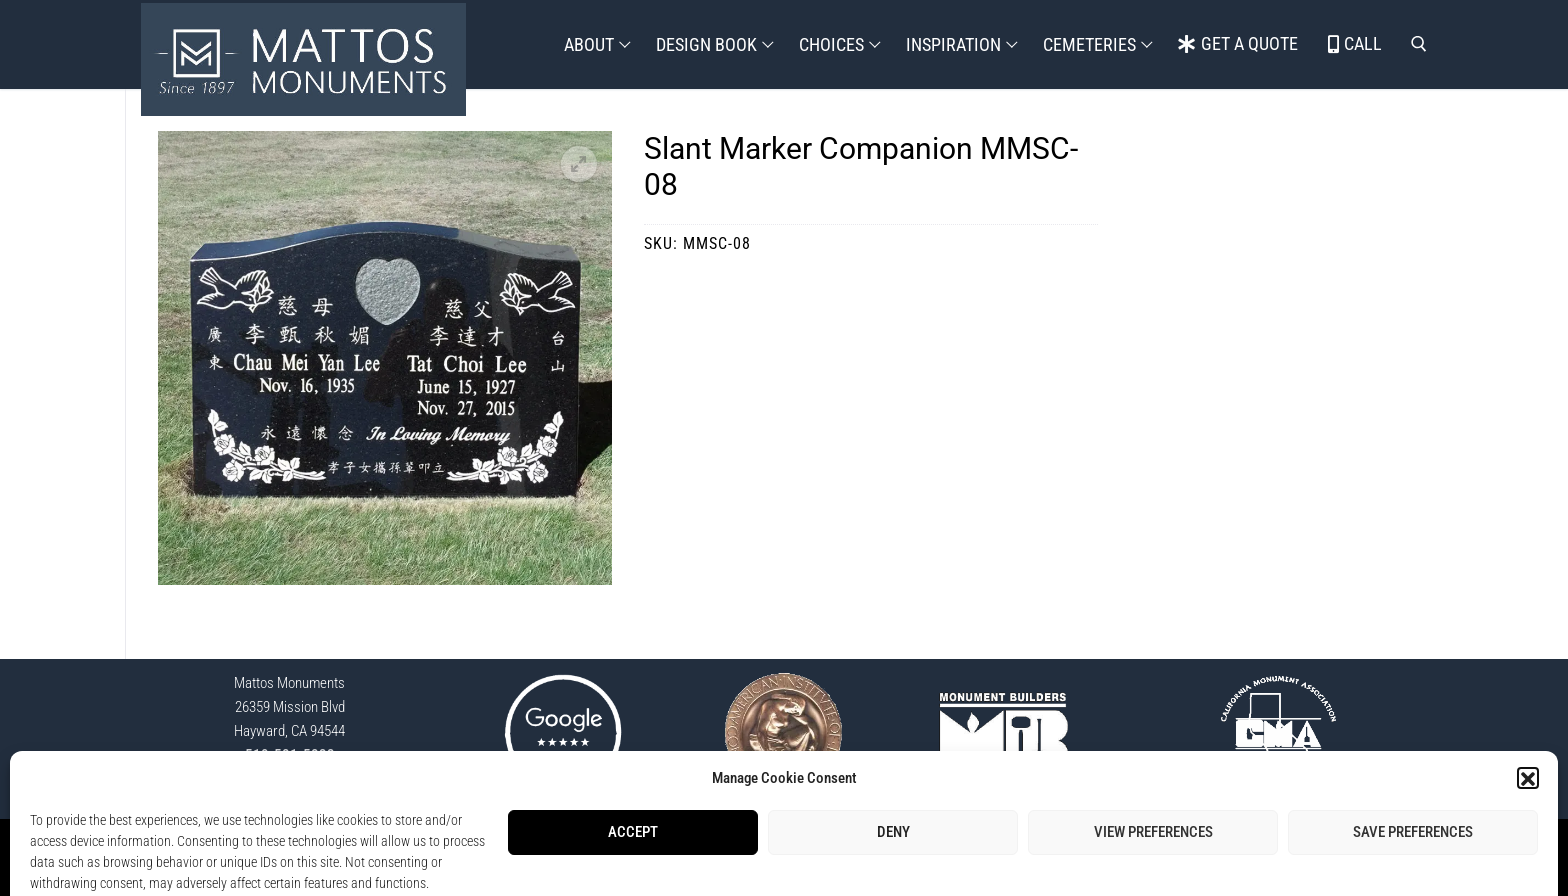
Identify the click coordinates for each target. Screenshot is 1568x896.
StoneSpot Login (680, 846)
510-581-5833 (290, 755)
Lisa (924, 868)
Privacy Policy (773, 846)
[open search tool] (1419, 44)
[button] (579, 164)
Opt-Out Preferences (876, 846)
